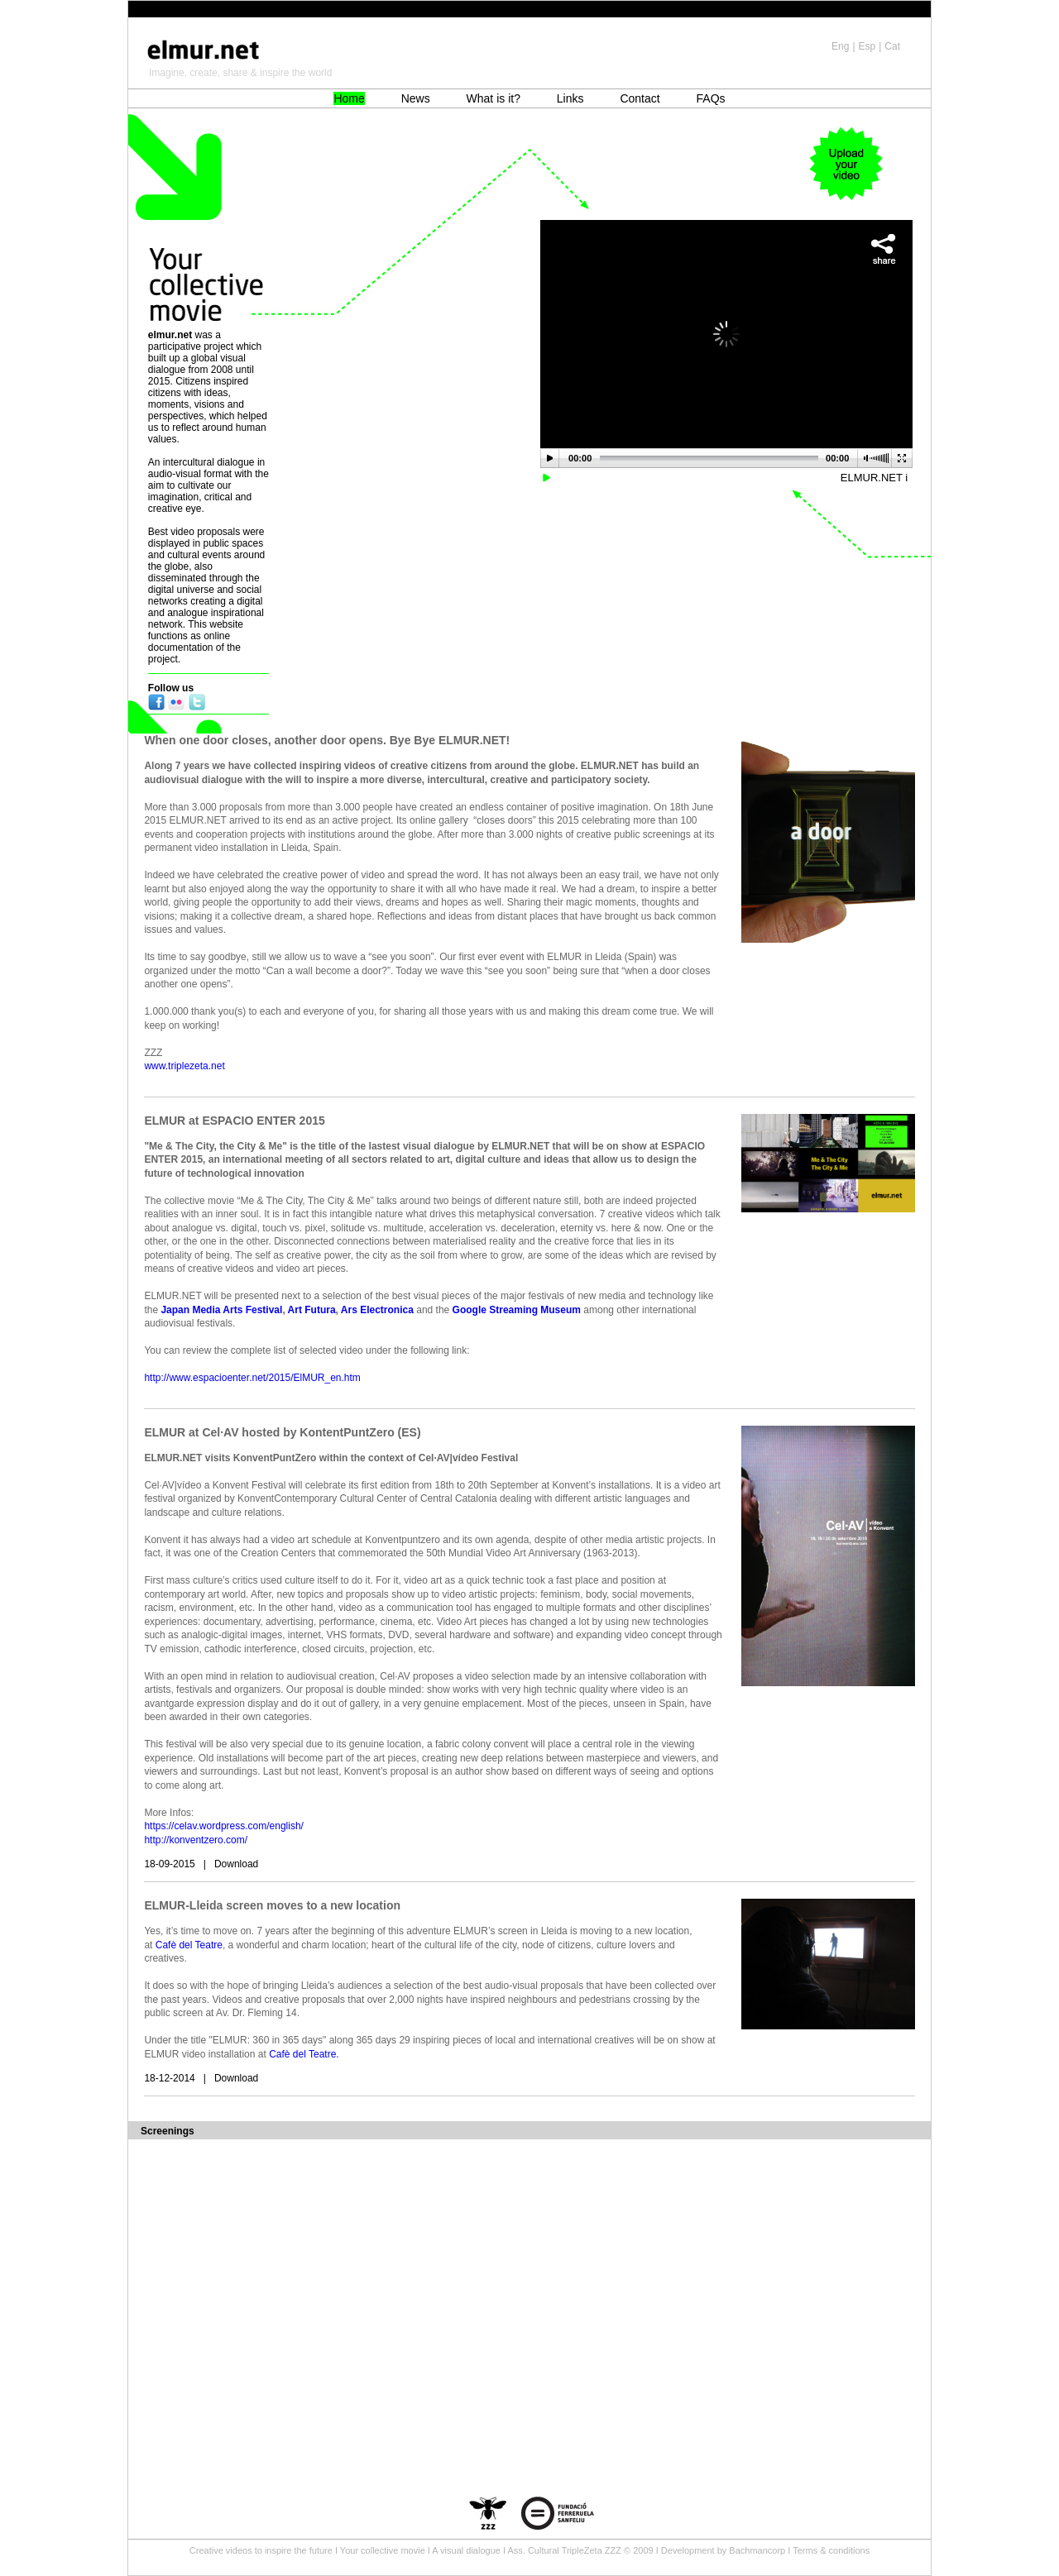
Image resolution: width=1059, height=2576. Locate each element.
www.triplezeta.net (184, 1066)
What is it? (493, 98)
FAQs (711, 98)
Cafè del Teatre (189, 1945)
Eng (840, 46)
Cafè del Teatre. (305, 2054)
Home (348, 98)
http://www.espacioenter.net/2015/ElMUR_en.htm (252, 1378)
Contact (639, 98)
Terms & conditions (831, 2550)
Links (570, 98)
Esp (867, 46)
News (415, 98)
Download (236, 1864)
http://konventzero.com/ (195, 1840)
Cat (892, 46)
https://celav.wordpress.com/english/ (224, 1826)
